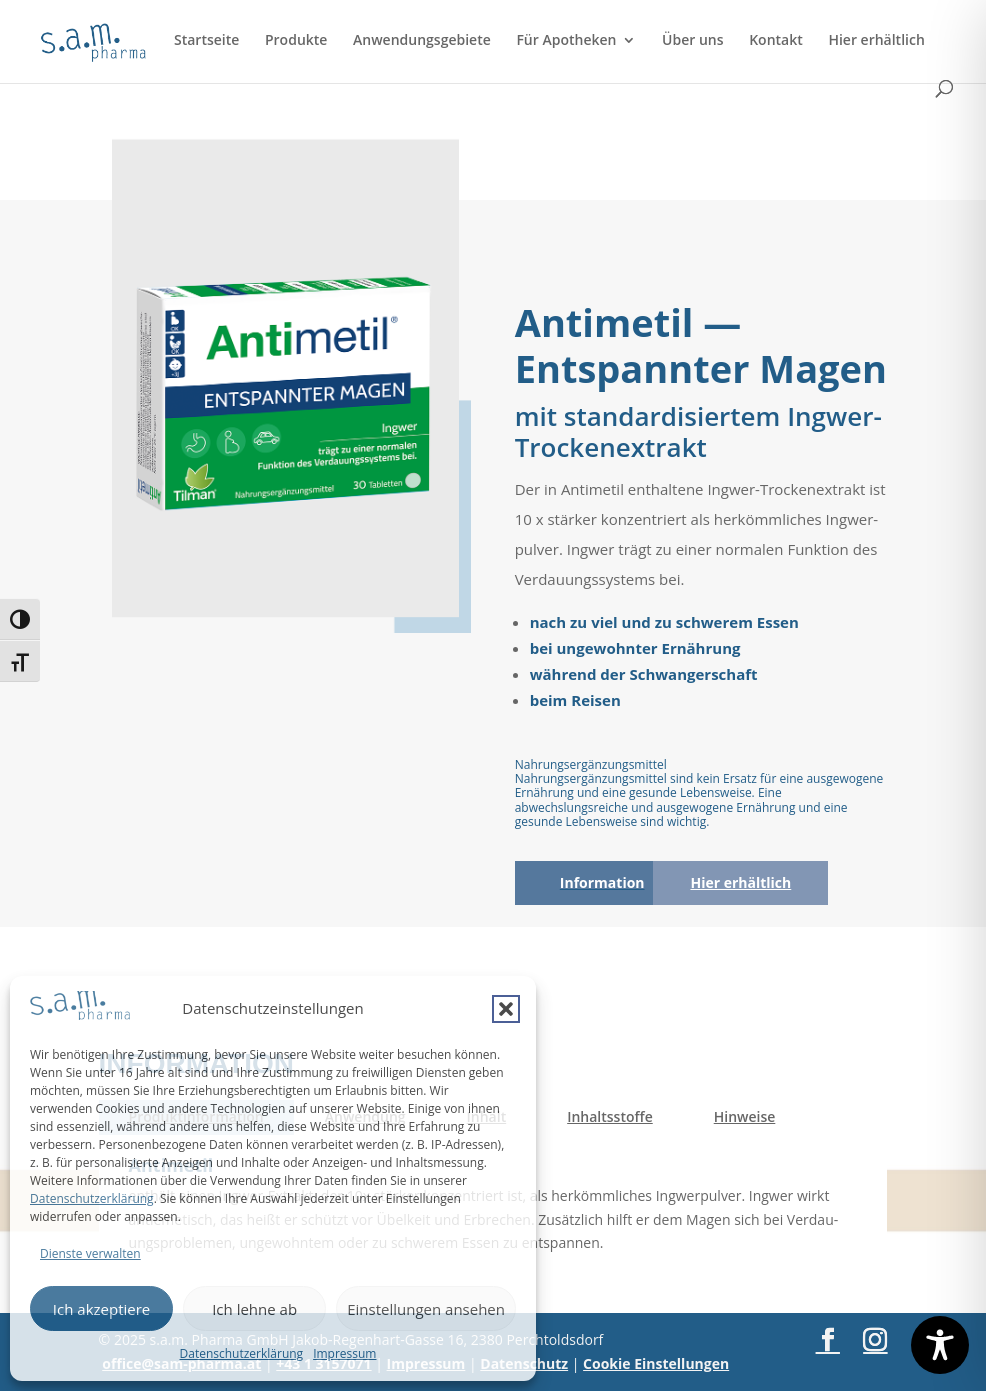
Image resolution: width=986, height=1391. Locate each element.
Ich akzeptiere (101, 1309)
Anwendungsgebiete (422, 41)
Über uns (692, 41)
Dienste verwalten (90, 1253)
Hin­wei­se (745, 1116)
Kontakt (776, 41)
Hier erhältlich (876, 41)
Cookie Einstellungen (656, 1363)
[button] (506, 1009)
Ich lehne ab (254, 1309)
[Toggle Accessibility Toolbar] (940, 1345)
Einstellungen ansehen (426, 1309)
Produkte (296, 41)
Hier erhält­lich (740, 882)
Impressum (344, 1353)
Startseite (206, 41)
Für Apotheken (566, 41)
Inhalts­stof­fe (610, 1116)
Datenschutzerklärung (92, 1198)
